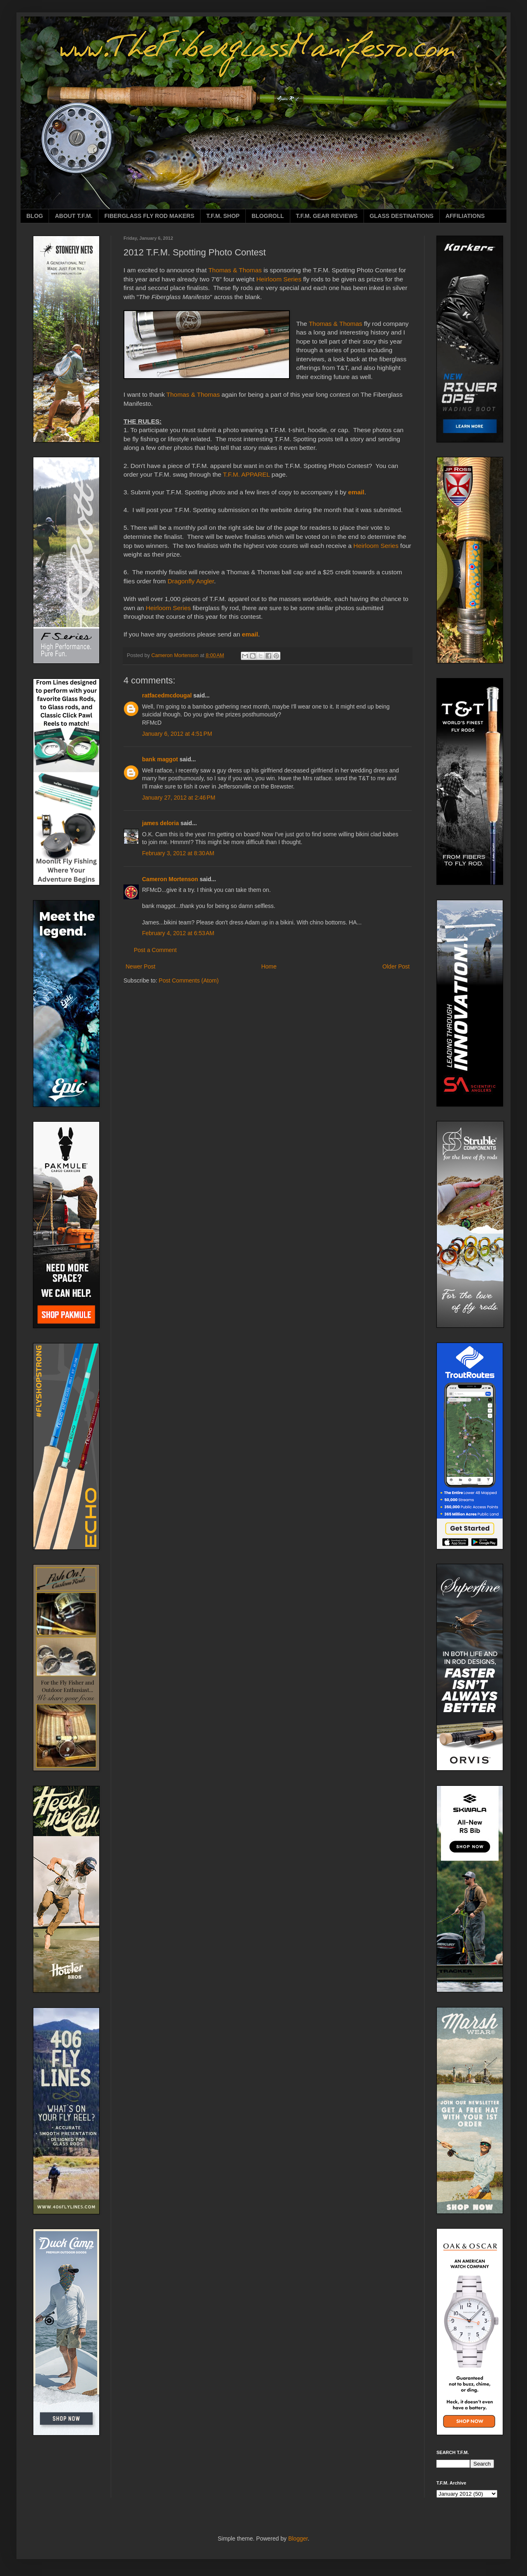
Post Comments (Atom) (189, 980)
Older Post (396, 966)
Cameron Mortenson (170, 879)
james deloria (160, 823)
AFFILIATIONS (465, 216)
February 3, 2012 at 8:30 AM (178, 853)
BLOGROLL (268, 216)
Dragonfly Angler (191, 581)
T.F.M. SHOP (223, 216)
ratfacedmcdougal (167, 695)
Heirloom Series (278, 279)
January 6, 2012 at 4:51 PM (177, 733)
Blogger (298, 2538)
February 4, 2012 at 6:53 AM (178, 933)
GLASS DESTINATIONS (402, 216)
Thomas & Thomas (235, 270)
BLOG (34, 216)
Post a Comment (155, 950)
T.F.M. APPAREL (246, 474)
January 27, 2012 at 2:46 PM (178, 797)
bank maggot (160, 759)
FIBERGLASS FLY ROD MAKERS (149, 216)
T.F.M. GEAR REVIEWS (327, 216)
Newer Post (140, 966)
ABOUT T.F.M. (73, 216)
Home (268, 966)
